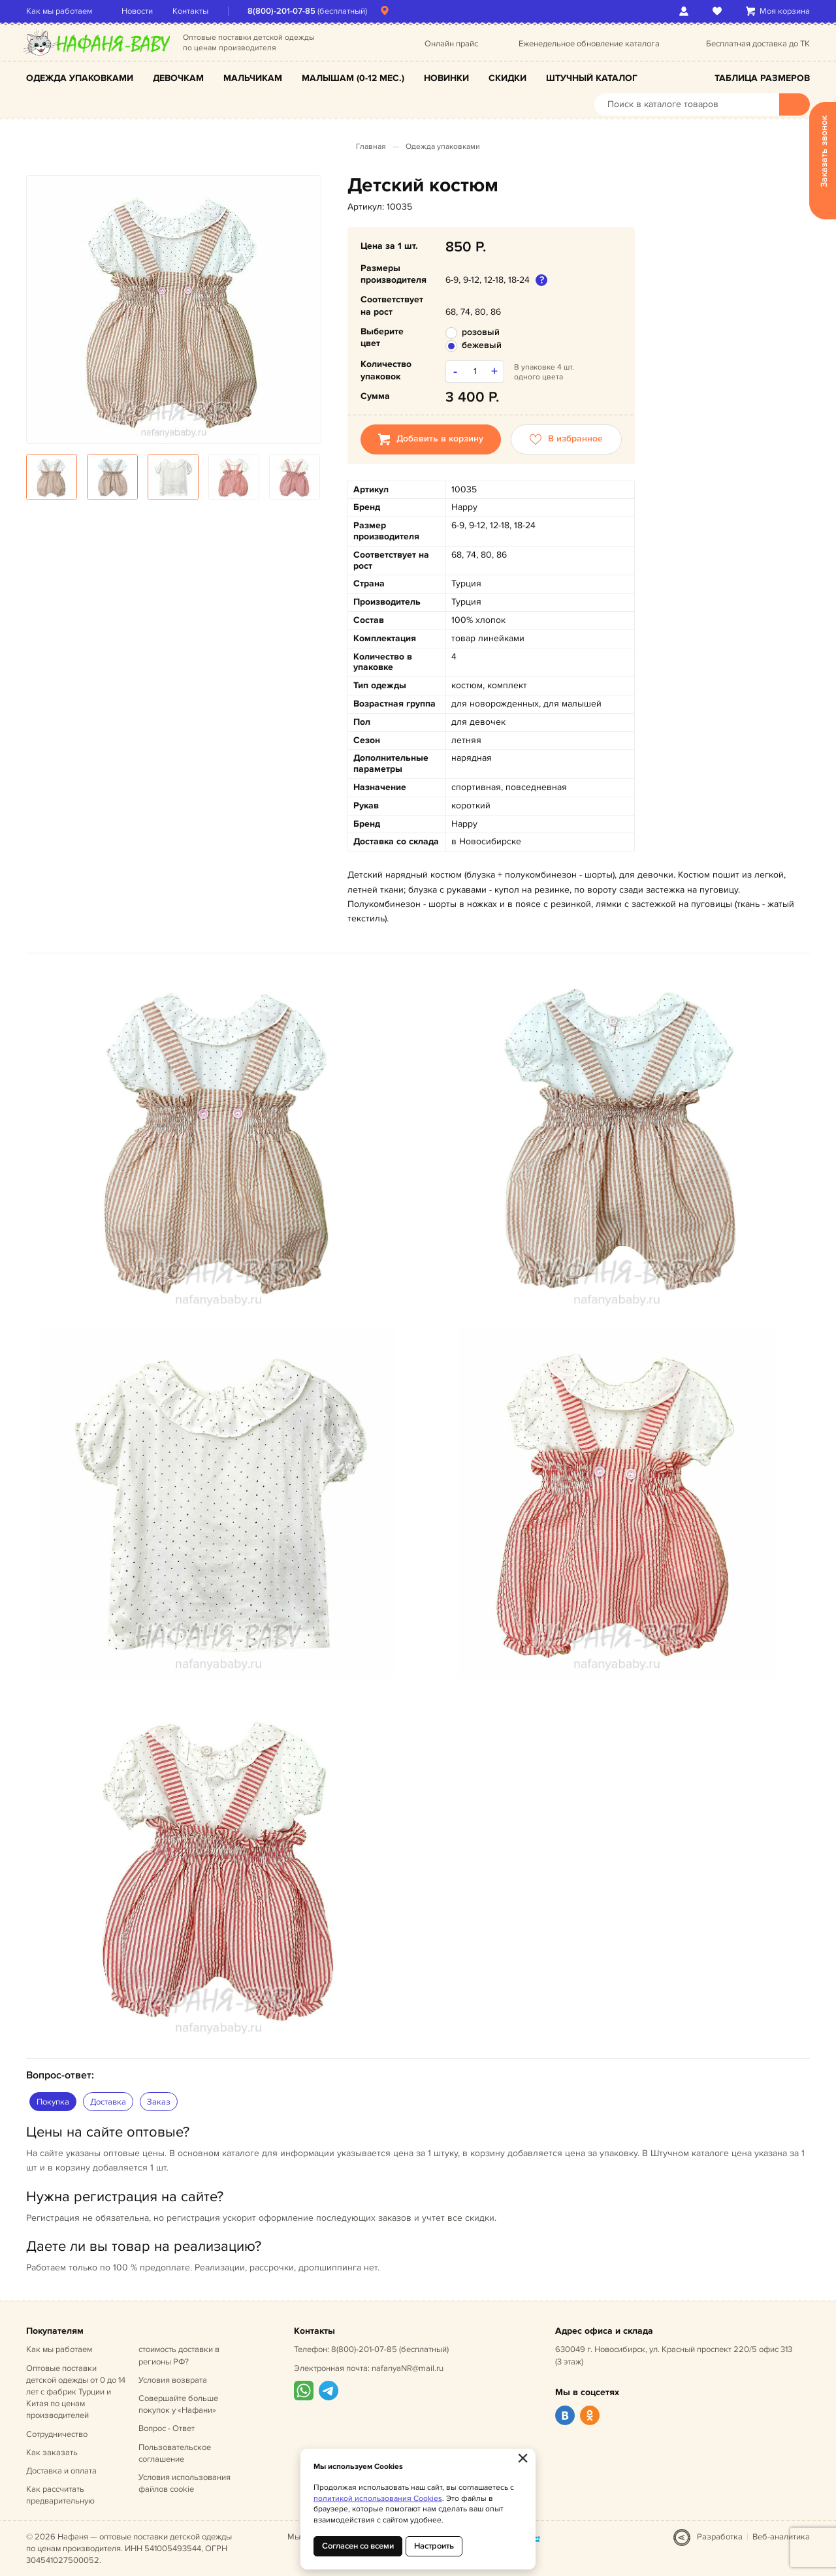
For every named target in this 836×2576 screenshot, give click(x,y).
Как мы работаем (59, 11)
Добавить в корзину (430, 439)
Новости (137, 11)
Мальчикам (252, 78)
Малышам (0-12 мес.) (353, 78)
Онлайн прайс (451, 44)
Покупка (53, 2102)
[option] (174, 309)
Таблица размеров (762, 78)
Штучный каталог (591, 78)
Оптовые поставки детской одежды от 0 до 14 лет (75, 2392)
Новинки (446, 78)
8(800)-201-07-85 (281, 11)
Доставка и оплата (61, 2471)
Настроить (434, 2546)
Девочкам (178, 78)
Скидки (507, 78)
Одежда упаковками (79, 78)
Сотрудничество (57, 2434)
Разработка (720, 2537)
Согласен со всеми (358, 2546)
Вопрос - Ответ (166, 2428)
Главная (371, 146)
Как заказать (52, 2452)
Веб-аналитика (781, 2537)
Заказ (158, 2102)
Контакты (190, 11)
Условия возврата (172, 2380)
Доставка (108, 2102)
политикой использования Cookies (378, 2499)
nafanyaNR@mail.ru (407, 2368)
